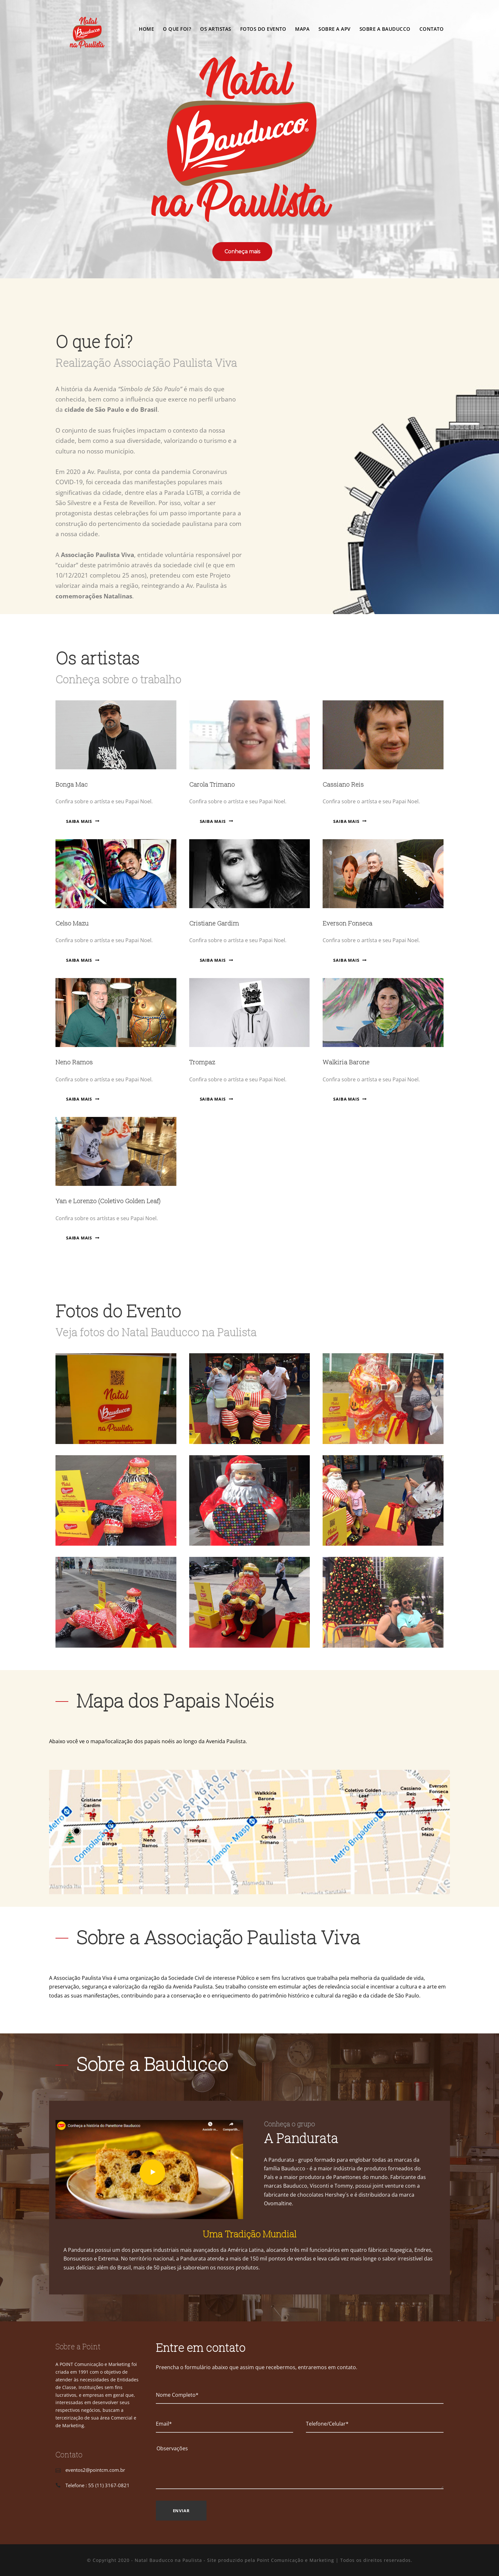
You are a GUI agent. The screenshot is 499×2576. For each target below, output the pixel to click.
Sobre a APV (334, 29)
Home (146, 29)
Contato (431, 29)
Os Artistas (215, 29)
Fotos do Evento (263, 29)
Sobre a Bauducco (384, 29)
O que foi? (177, 29)
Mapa (302, 29)
